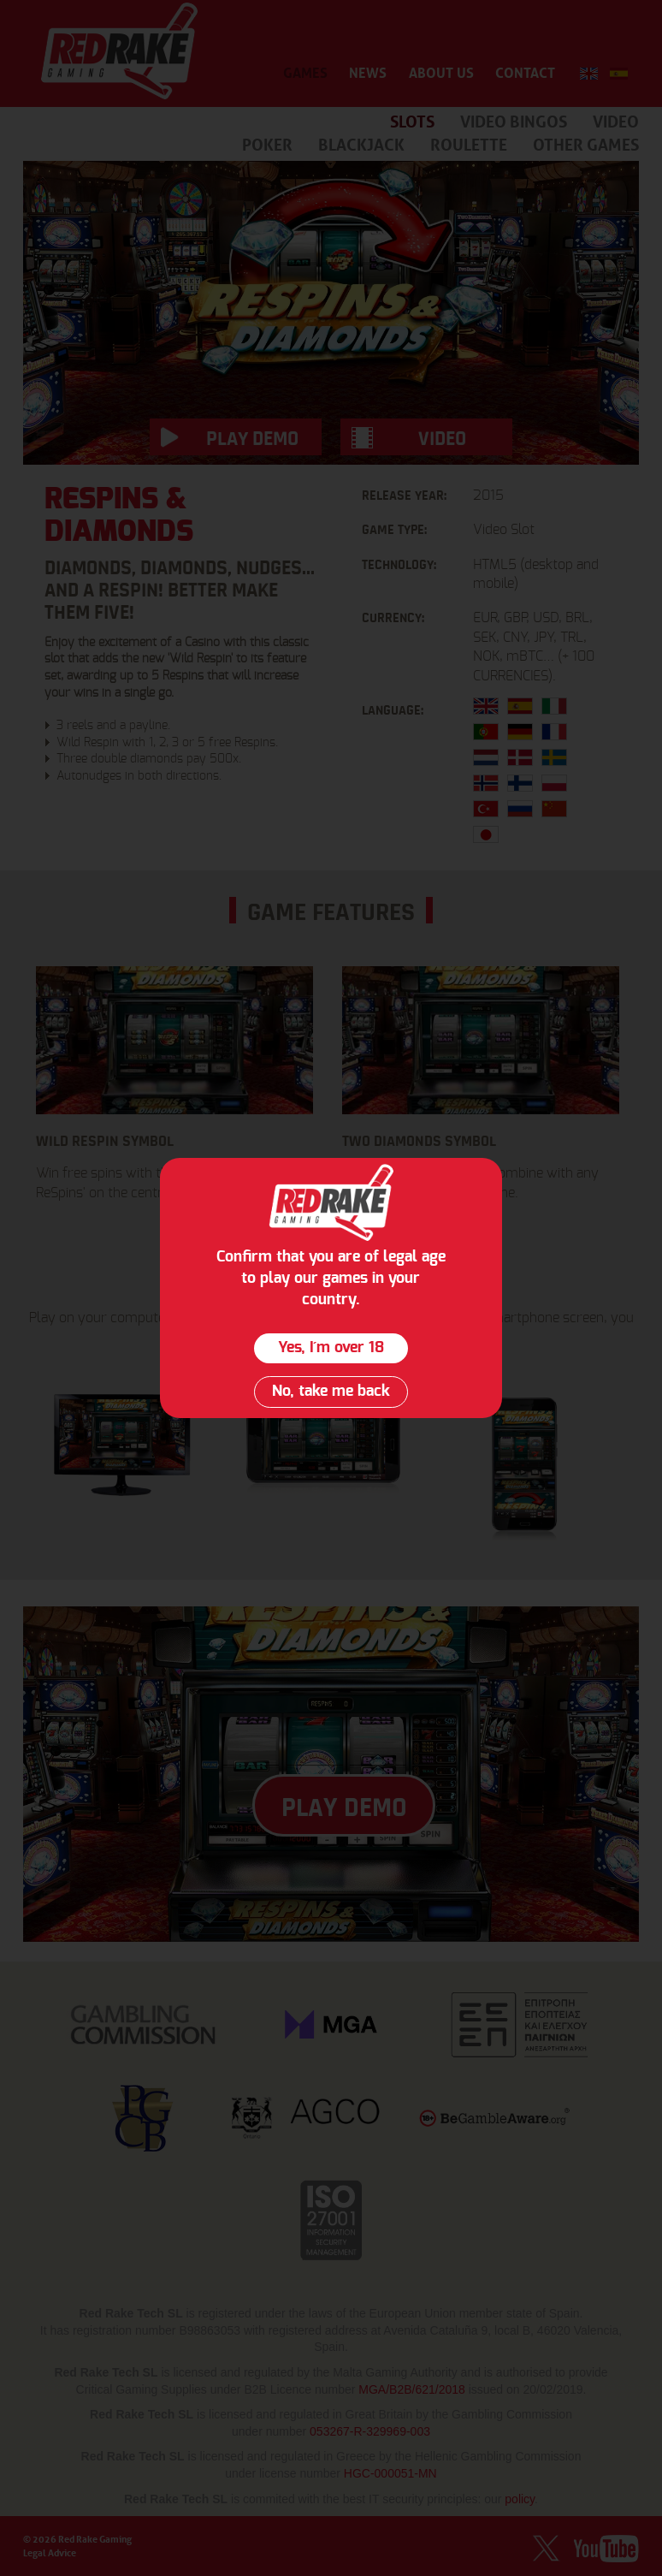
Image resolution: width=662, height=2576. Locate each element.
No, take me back (331, 1391)
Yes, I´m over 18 (331, 1348)
